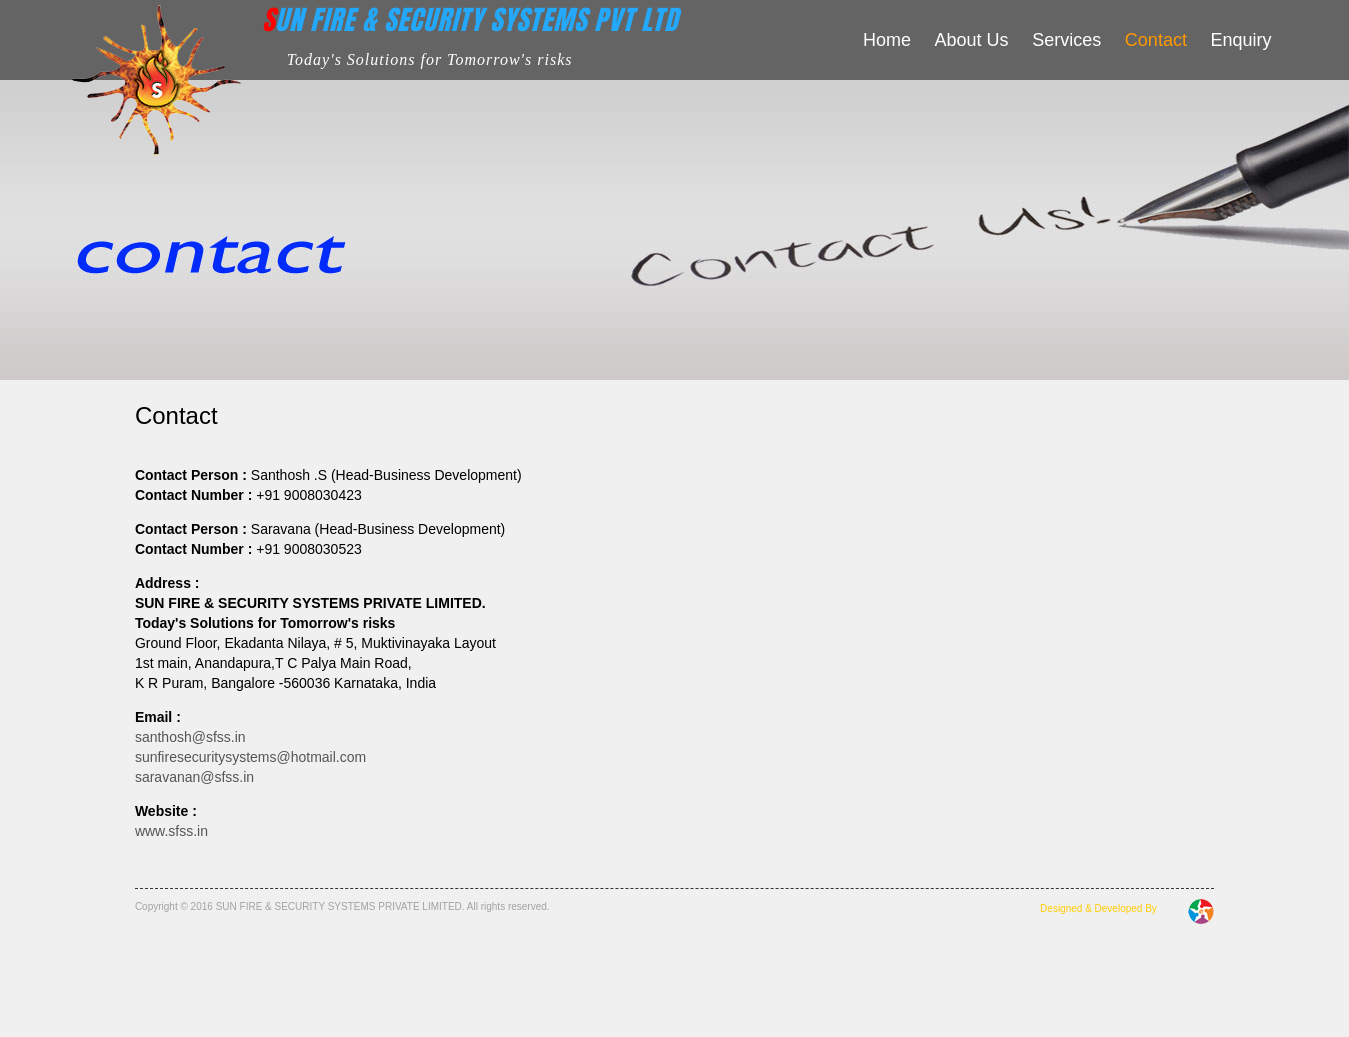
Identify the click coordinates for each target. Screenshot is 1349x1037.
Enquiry (1241, 40)
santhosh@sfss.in (190, 737)
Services (1066, 40)
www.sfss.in (171, 831)
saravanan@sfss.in (194, 777)
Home (887, 40)
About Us (972, 40)
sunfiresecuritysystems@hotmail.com (250, 757)
